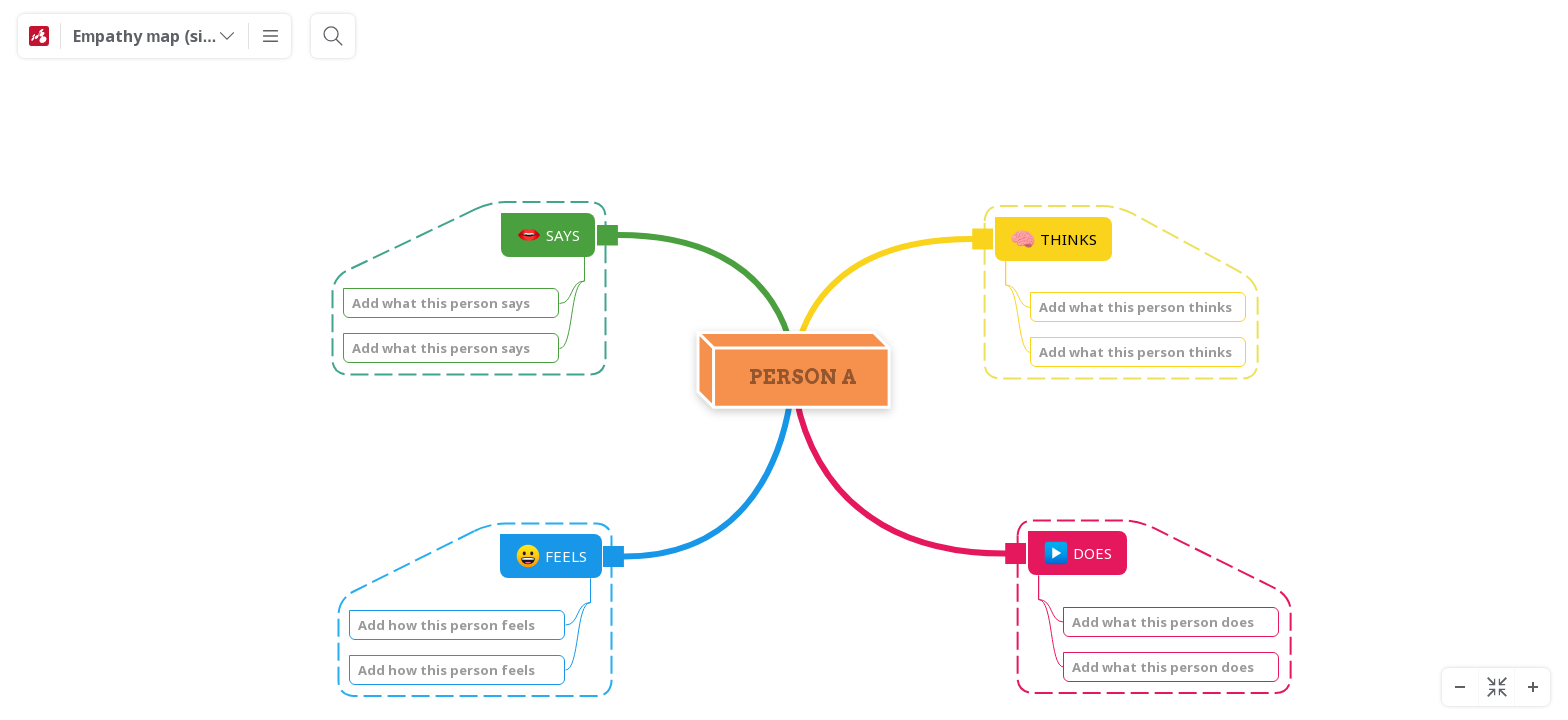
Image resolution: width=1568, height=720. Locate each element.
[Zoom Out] (1460, 687)
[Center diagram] (1496, 687)
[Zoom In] (1532, 687)
